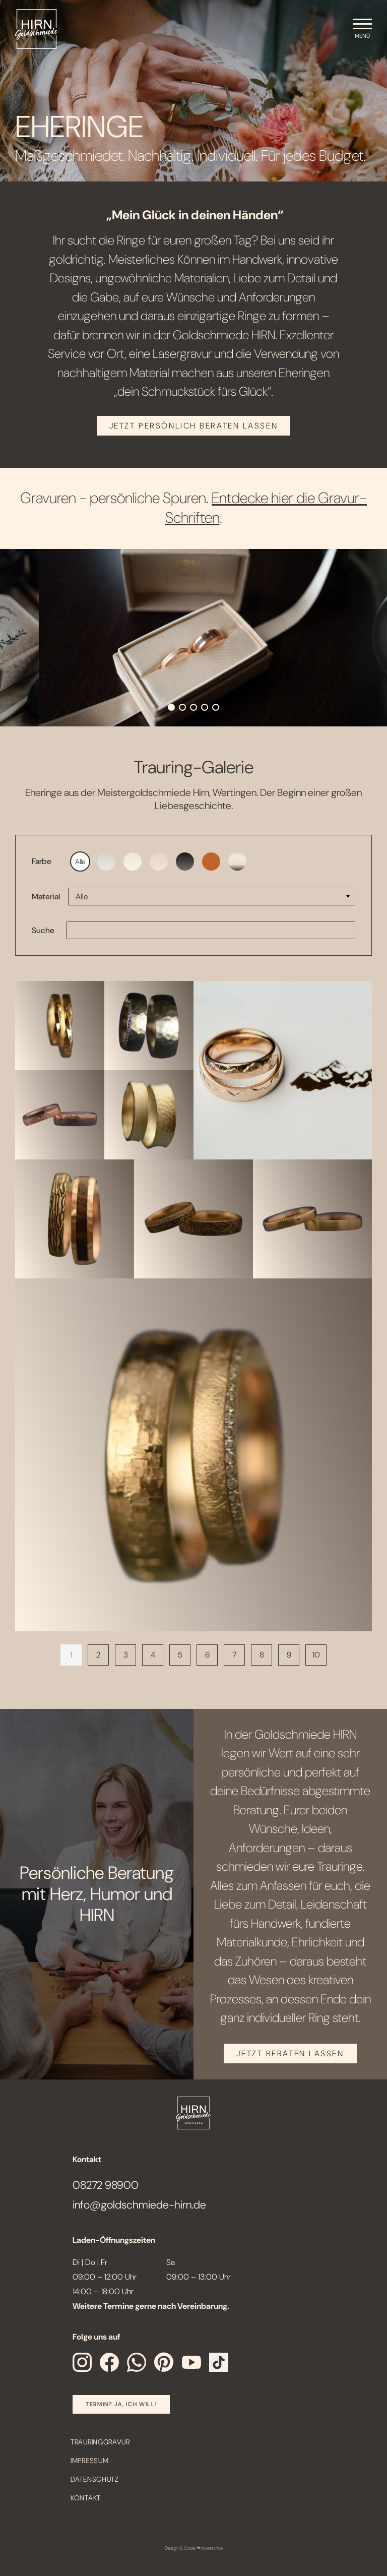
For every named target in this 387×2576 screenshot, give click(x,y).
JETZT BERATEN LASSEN (290, 2053)
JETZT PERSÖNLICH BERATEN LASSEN (193, 425)
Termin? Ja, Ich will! (121, 2404)
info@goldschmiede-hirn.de (139, 2204)
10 (316, 1654)
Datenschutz (95, 2479)
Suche (43, 930)
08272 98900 (106, 2185)
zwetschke (212, 2548)
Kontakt (86, 2497)
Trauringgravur (100, 2441)
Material (46, 896)
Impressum (89, 2460)
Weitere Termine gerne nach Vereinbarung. (151, 2306)
